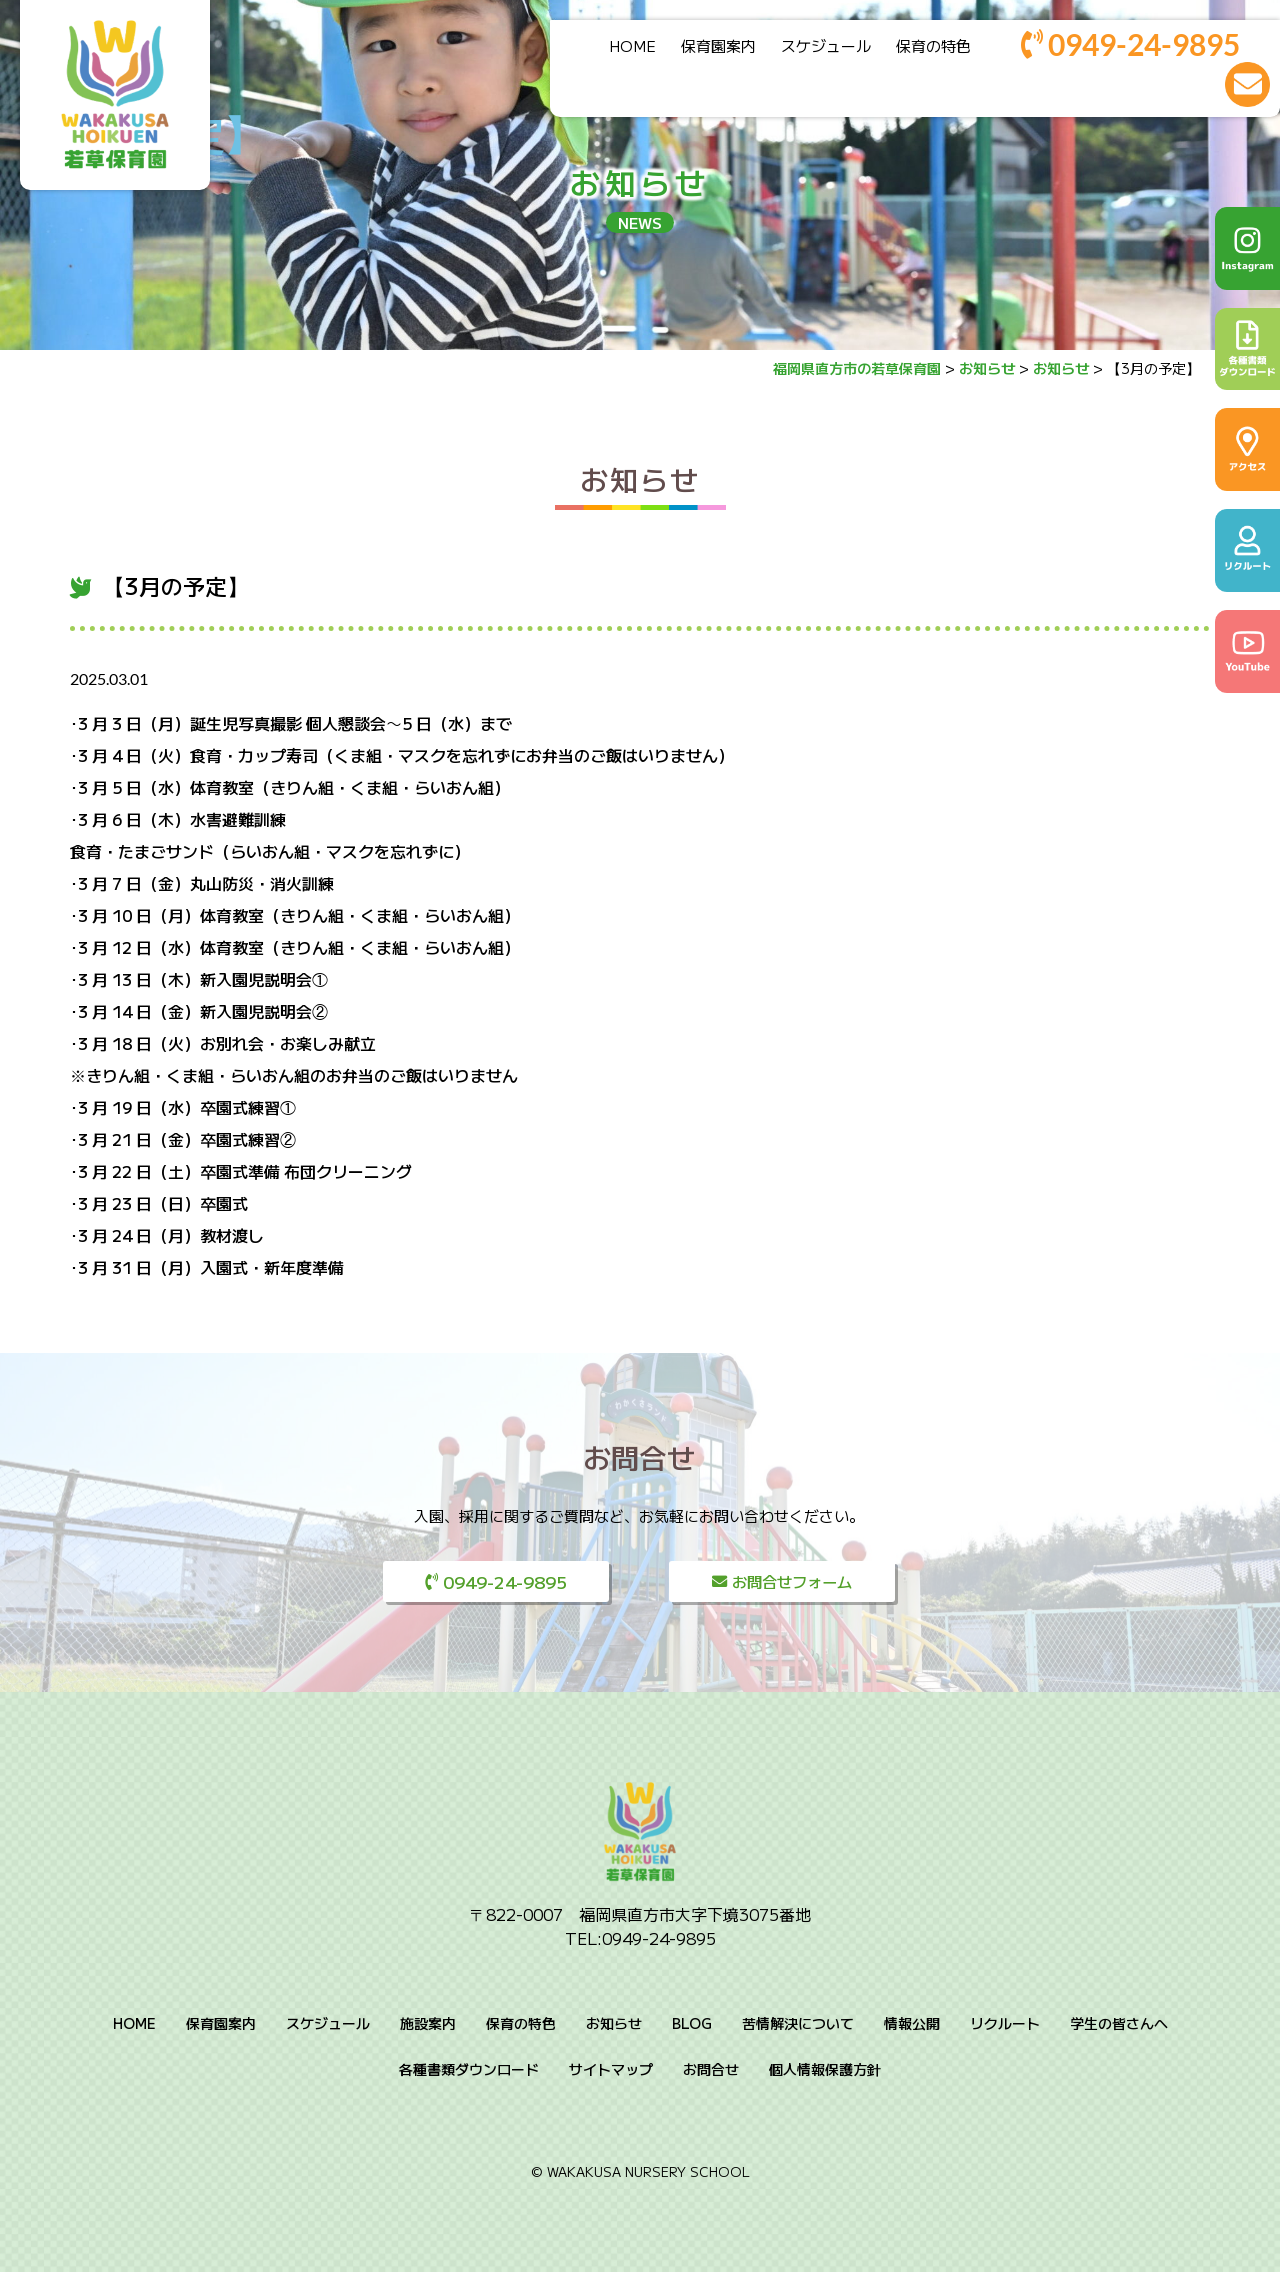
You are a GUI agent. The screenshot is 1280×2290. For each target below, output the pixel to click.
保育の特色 (915, 52)
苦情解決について (798, 2042)
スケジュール (808, 52)
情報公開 (912, 2042)
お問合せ (711, 2088)
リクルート (1005, 2042)
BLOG (692, 2042)
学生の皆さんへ (1119, 2042)
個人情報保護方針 (825, 2088)
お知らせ (640, 479)
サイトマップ (611, 2088)
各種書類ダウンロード (469, 2088)
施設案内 (428, 2042)
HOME (614, 52)
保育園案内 (700, 52)
